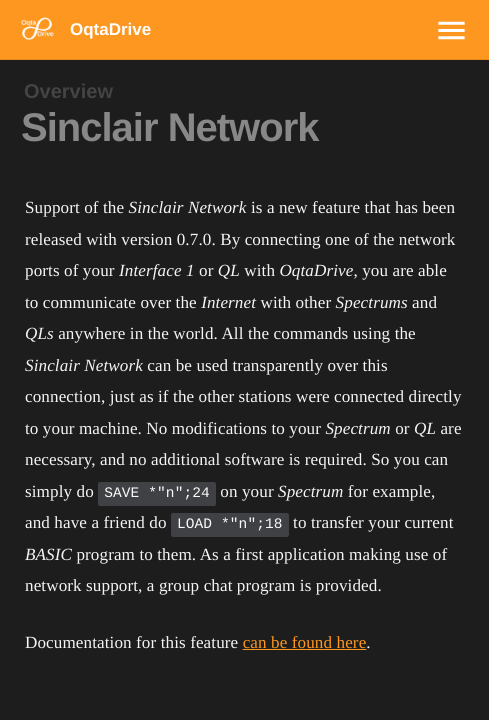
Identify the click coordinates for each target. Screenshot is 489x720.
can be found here (305, 642)
